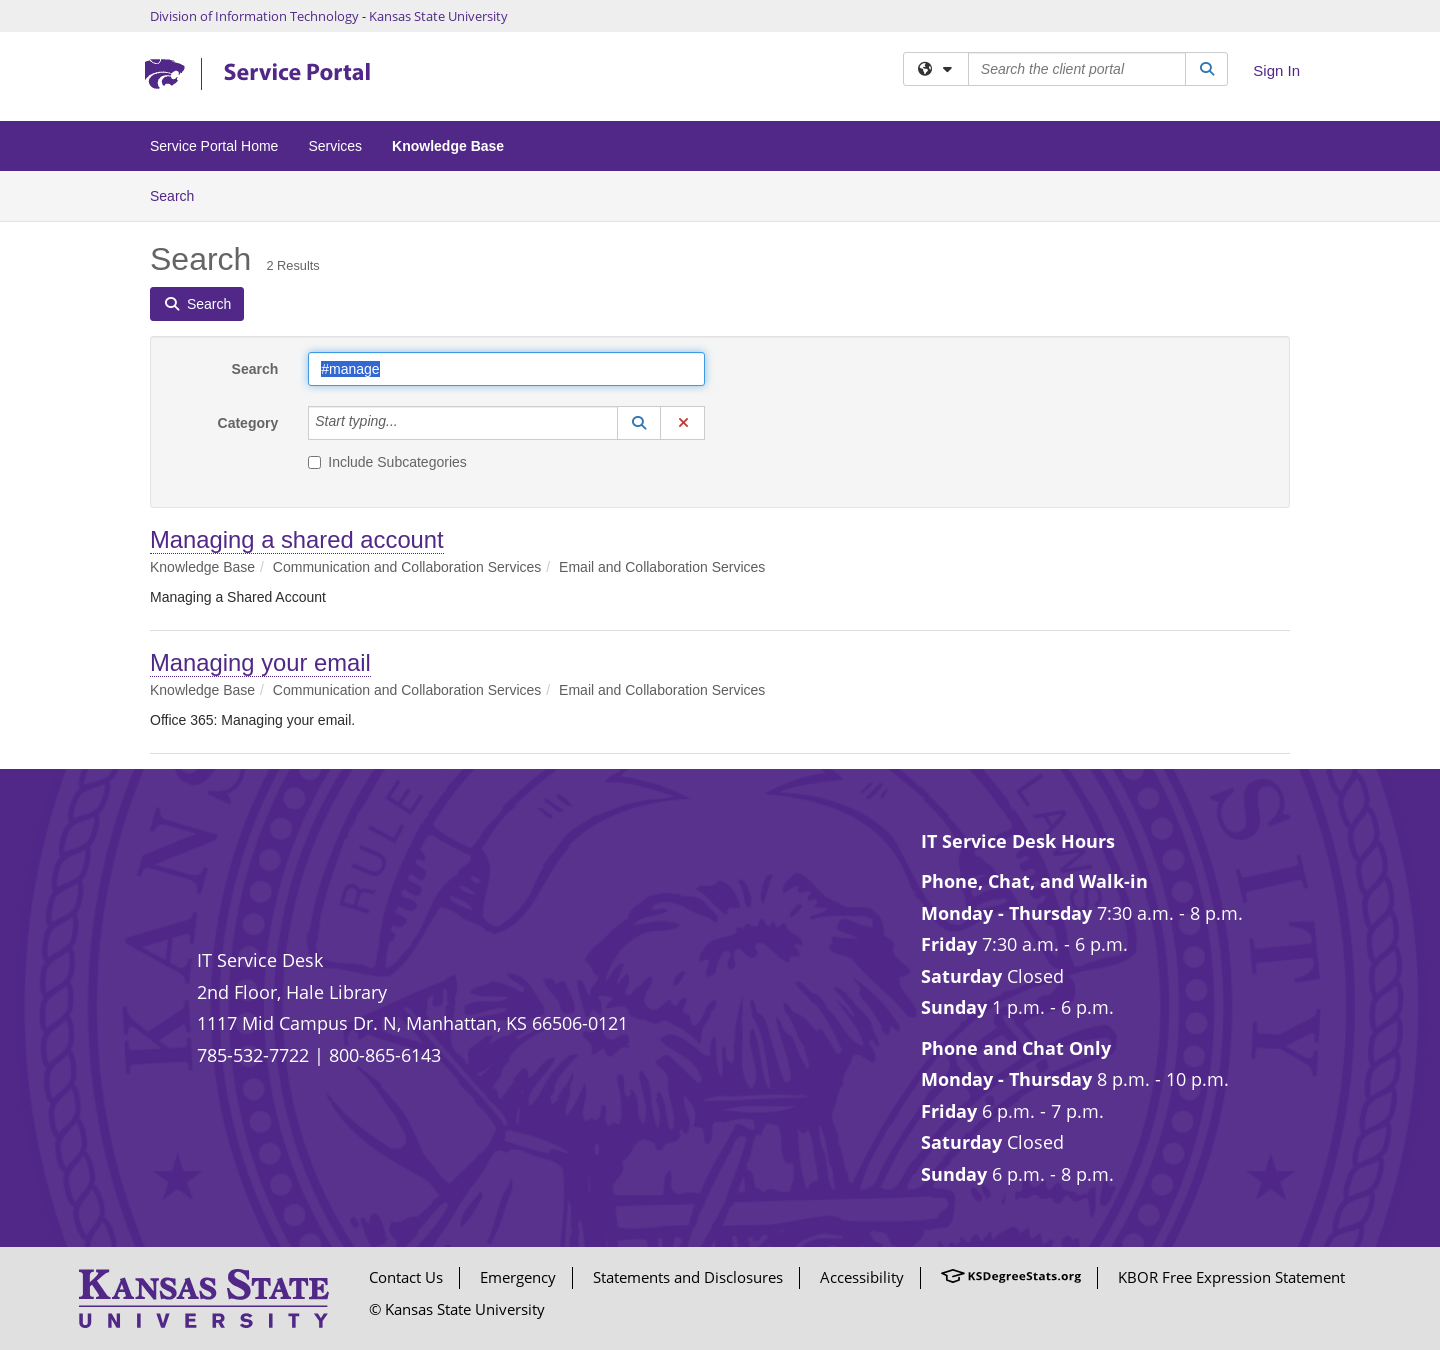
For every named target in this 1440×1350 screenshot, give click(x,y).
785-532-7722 (253, 1055)
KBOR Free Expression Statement (1231, 1277)
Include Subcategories (387, 462)
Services (335, 146)
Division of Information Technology (254, 16)
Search (179, 194)
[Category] (409, 423)
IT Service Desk (260, 960)
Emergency (518, 1277)
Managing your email (260, 662)
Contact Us (406, 1277)
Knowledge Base (448, 146)
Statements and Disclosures (688, 1277)
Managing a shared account (297, 539)
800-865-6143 (385, 1055)
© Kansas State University (457, 1309)
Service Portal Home (214, 146)
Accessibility (862, 1277)
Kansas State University (438, 16)
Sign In (1276, 70)
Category (248, 423)
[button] (639, 423)
